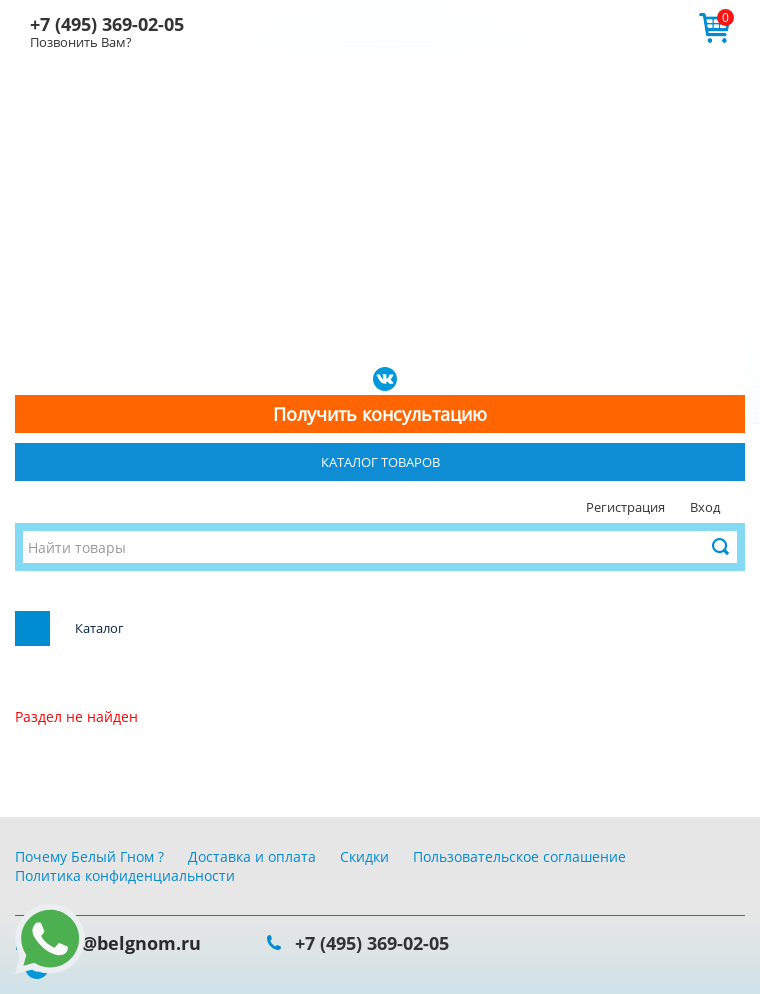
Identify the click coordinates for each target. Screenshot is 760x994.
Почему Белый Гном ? (89, 856)
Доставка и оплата (252, 856)
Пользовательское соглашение (519, 856)
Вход (705, 507)
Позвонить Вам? (81, 42)
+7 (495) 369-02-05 (107, 24)
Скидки (364, 856)
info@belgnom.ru (123, 943)
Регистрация (625, 507)
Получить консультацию (380, 414)
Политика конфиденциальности (125, 875)
